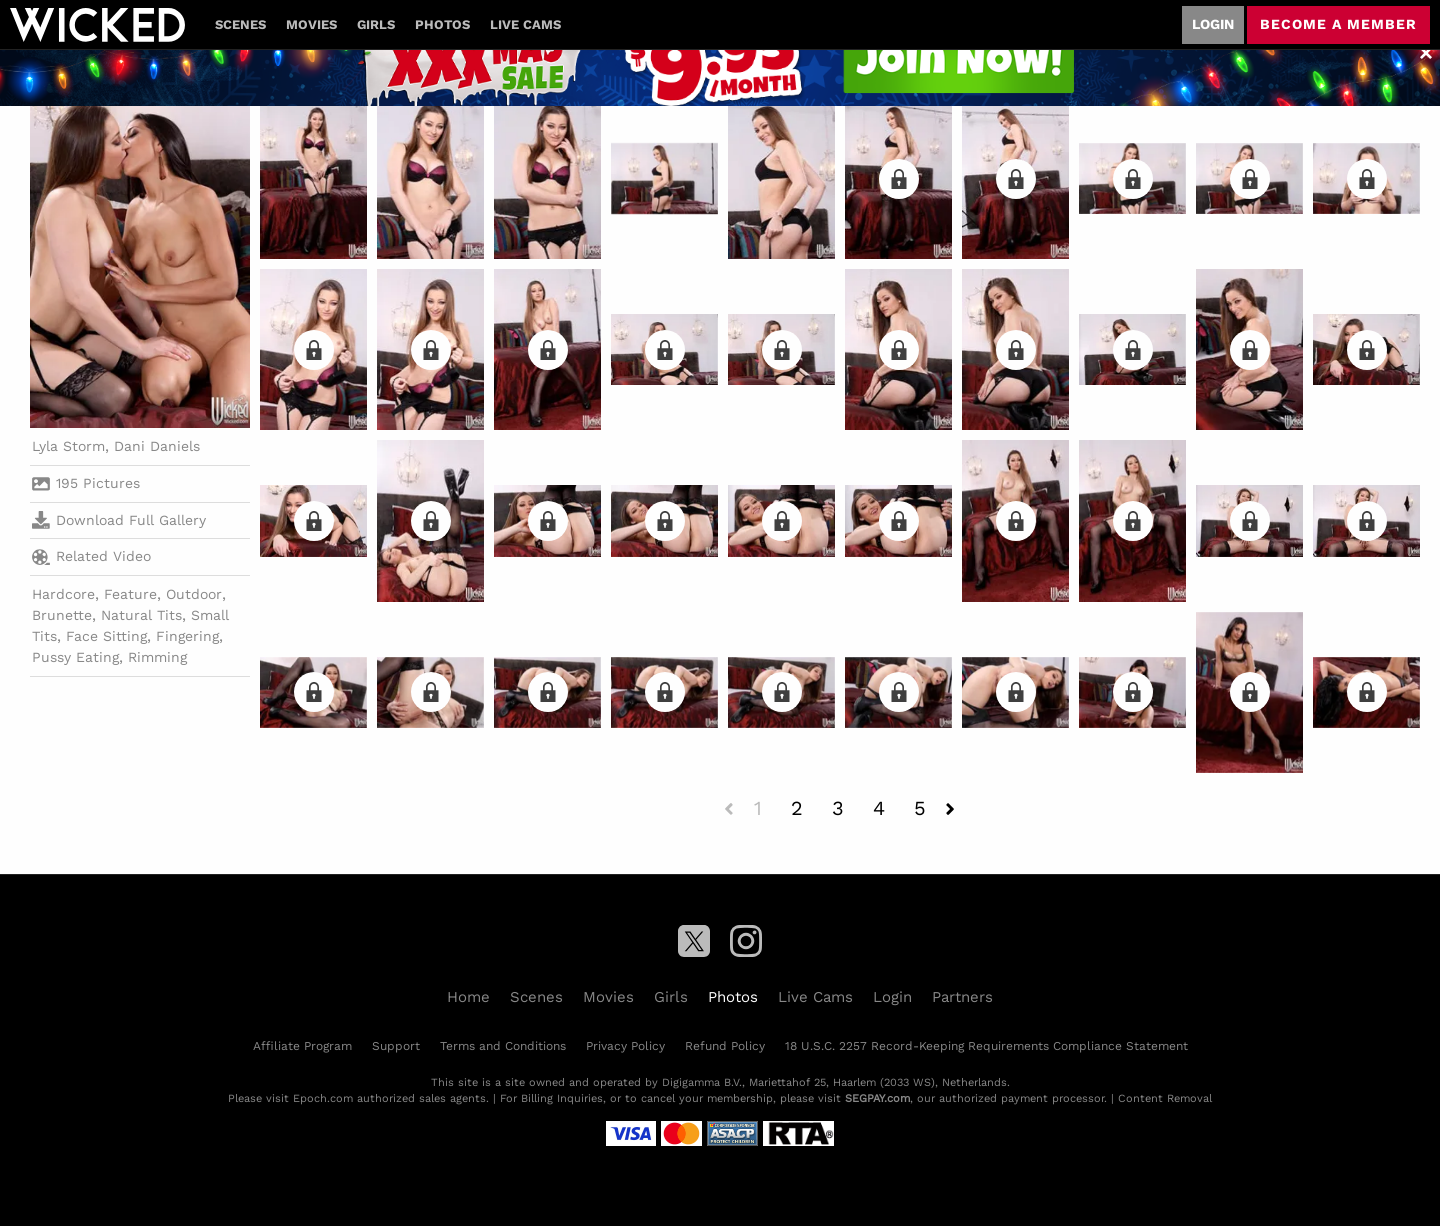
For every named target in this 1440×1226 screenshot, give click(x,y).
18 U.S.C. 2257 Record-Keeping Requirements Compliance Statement (986, 1046)
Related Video (91, 557)
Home (468, 997)
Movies (311, 24)
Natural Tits (141, 615)
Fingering (187, 636)
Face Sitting (106, 636)
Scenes (240, 24)
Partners (962, 997)
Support (396, 1046)
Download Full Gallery (119, 520)
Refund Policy (725, 1046)
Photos (442, 24)
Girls (376, 24)
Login (1213, 24)
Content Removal (1165, 1098)
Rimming (157, 657)
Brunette (62, 615)
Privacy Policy (625, 1046)
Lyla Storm (68, 446)
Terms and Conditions (503, 1046)
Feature (130, 594)
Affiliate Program (302, 1046)
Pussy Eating (75, 657)
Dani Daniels (157, 446)
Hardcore (63, 594)
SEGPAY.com (877, 1098)
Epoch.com (323, 1098)
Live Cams (525, 24)
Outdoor (194, 594)
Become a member (1338, 24)
